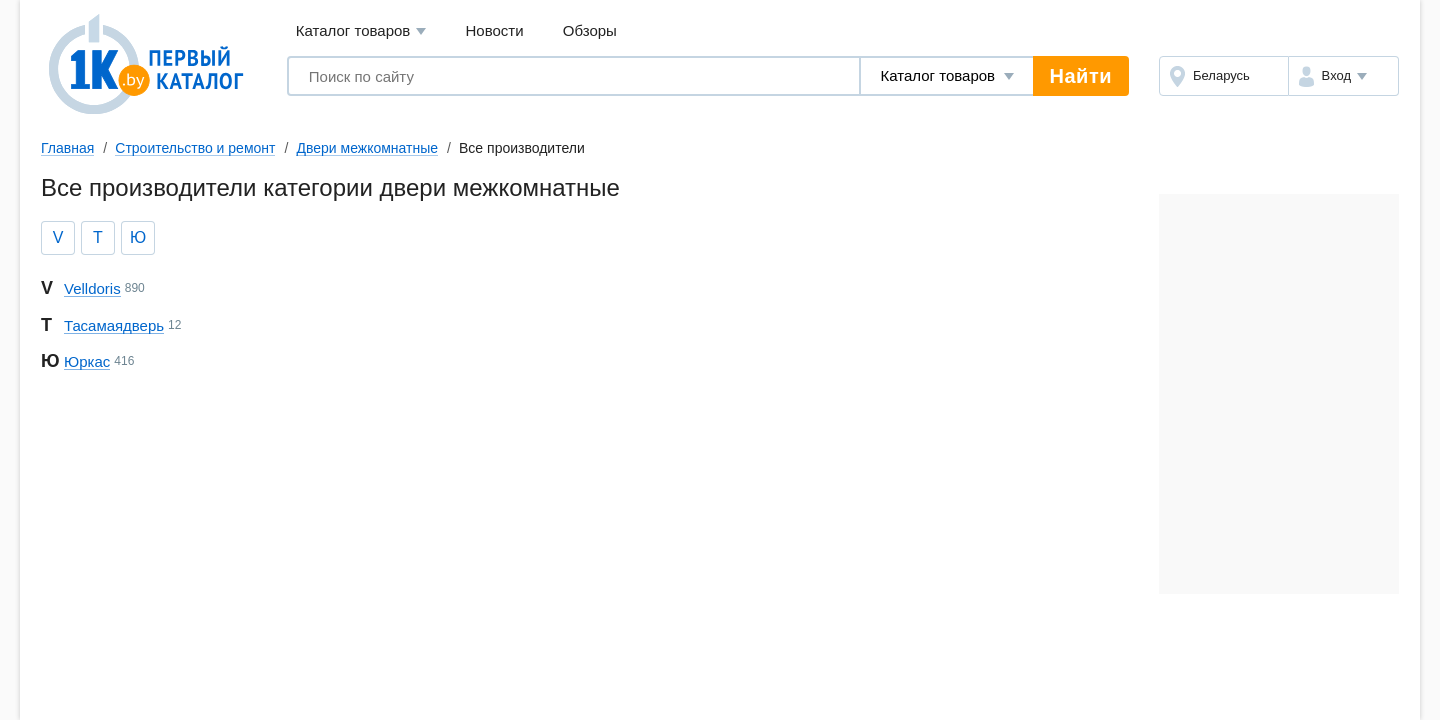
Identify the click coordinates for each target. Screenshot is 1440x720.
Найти (1081, 76)
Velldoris (92, 288)
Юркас (87, 361)
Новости (495, 30)
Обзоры (590, 30)
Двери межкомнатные (367, 148)
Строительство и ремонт (195, 148)
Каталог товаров (361, 31)
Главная (67, 148)
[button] (1343, 76)
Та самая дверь (114, 325)
